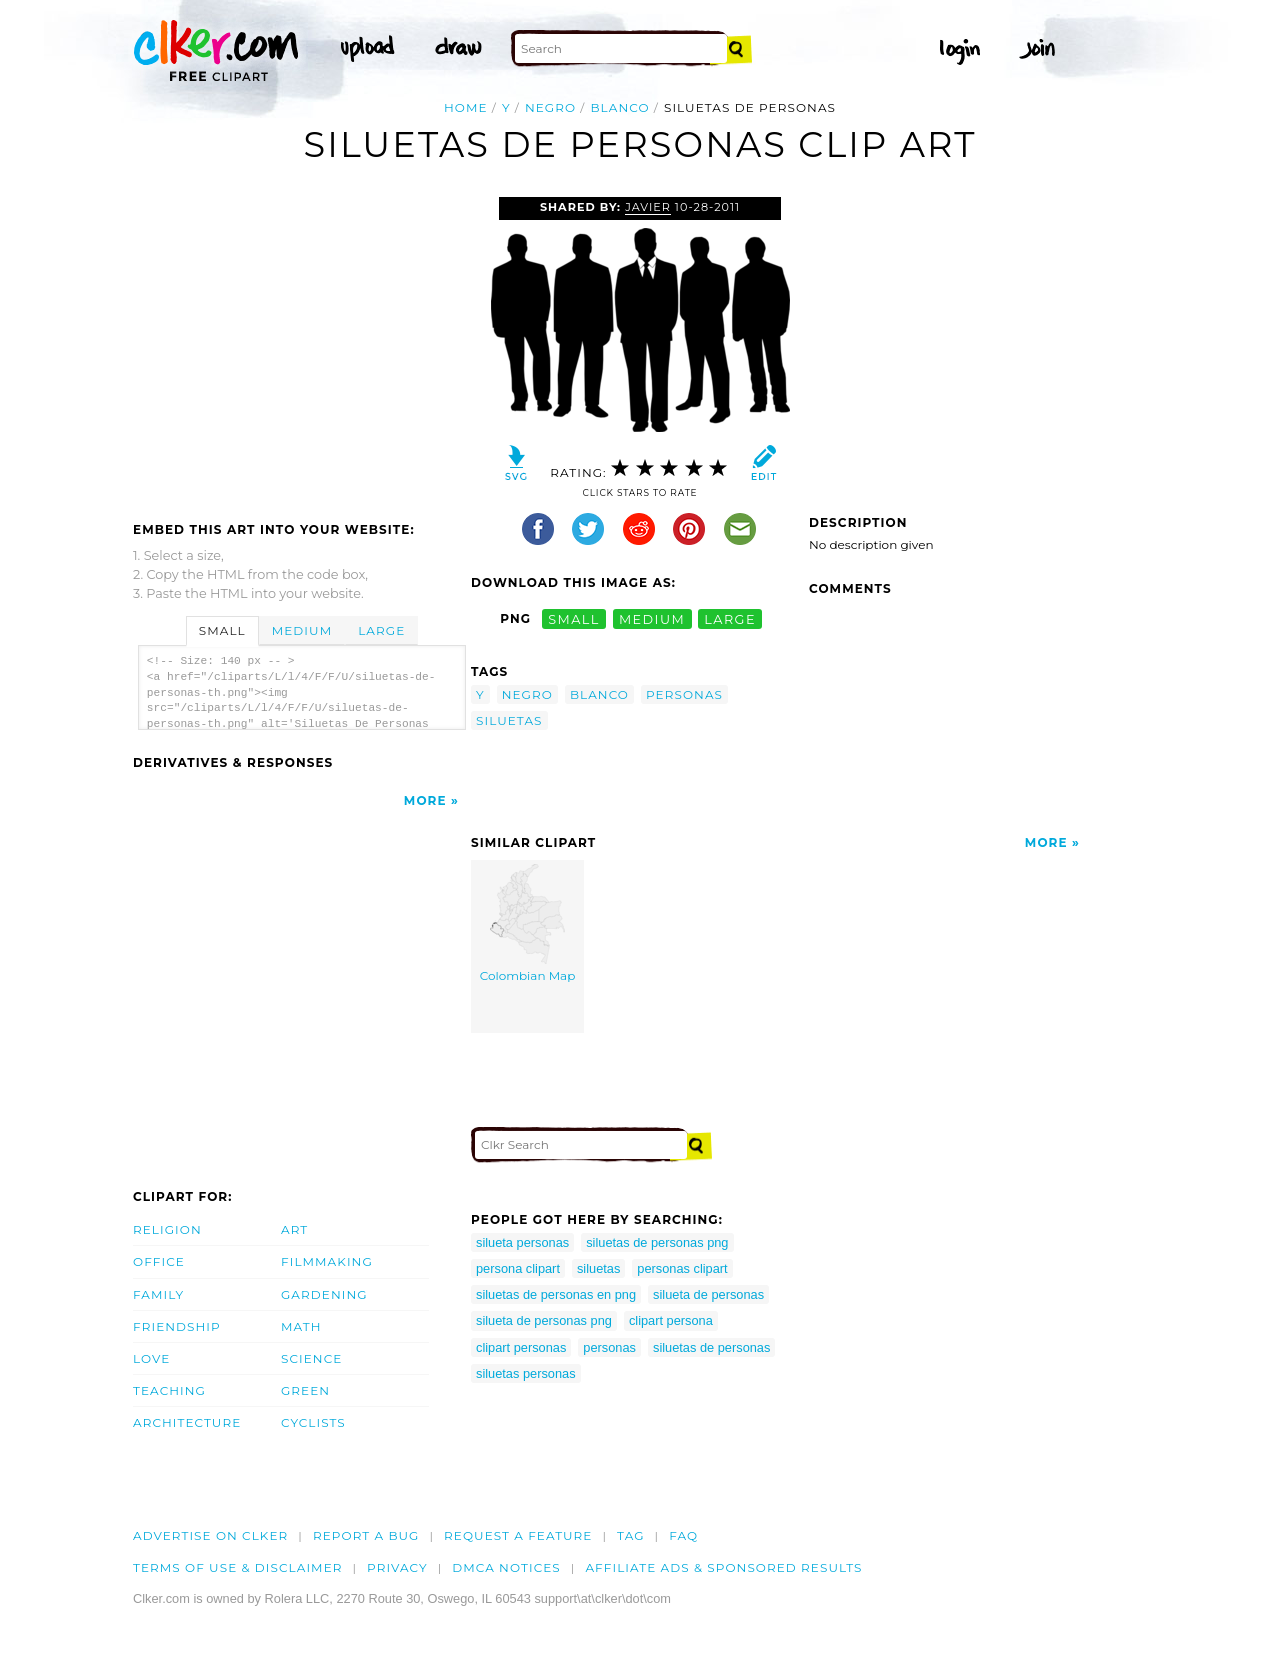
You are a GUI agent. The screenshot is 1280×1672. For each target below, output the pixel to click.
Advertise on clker (210, 1535)
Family (158, 1294)
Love (151, 1358)
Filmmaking (327, 1261)
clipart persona (671, 1320)
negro (550, 107)
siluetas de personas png (657, 1242)
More (425, 800)
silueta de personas (708, 1294)
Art (294, 1229)
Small (222, 630)
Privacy (397, 1567)
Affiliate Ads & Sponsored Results (723, 1567)
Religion (167, 1229)
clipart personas (521, 1347)
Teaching (169, 1390)
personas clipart (682, 1268)
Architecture (187, 1422)
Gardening (324, 1294)
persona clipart (518, 1268)
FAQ (683, 1535)
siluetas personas (526, 1373)
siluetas (509, 720)
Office (159, 1261)
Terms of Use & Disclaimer (238, 1567)
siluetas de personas (711, 1347)
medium (652, 618)
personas (684, 694)
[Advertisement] (301, 347)
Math (301, 1326)
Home (466, 107)
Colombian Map (528, 924)
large (730, 618)
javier (648, 207)
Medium (302, 630)
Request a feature (518, 1535)
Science (311, 1358)
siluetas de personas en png (556, 1294)
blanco (619, 107)
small (574, 618)
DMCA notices (506, 1567)
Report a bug (366, 1535)
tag (630, 1535)
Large (381, 630)
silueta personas (522, 1242)
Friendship (177, 1326)
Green (305, 1390)
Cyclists (313, 1422)
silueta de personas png (544, 1320)
